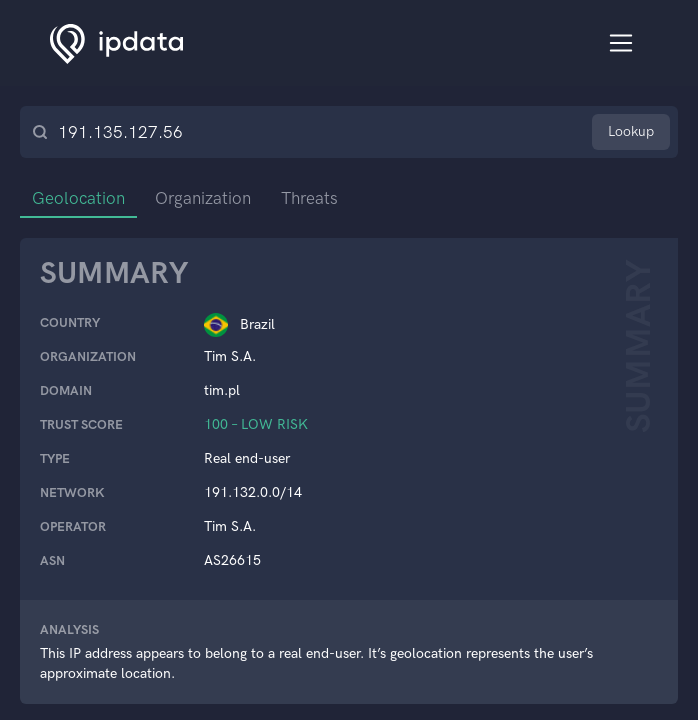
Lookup (631, 131)
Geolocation (78, 198)
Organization (203, 198)
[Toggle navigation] (621, 43)
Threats (309, 198)
